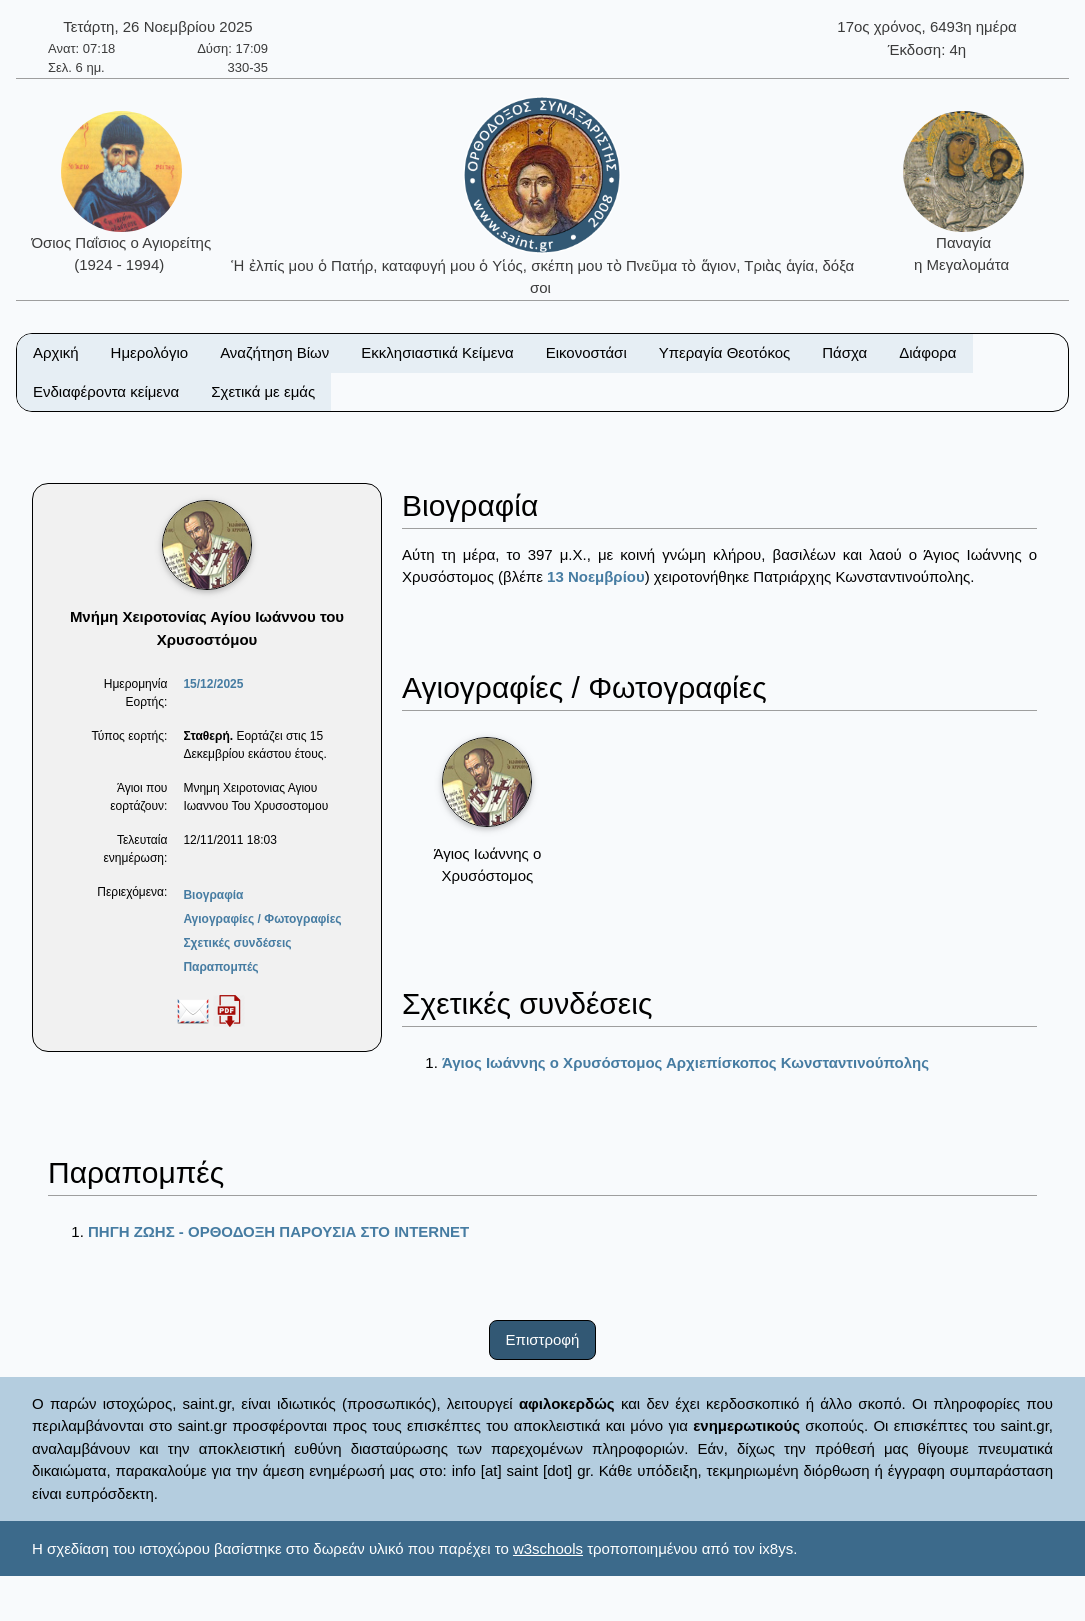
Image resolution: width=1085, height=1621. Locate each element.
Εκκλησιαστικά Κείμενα (437, 352)
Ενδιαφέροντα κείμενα (106, 391)
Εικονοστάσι (586, 352)
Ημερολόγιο (150, 352)
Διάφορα (927, 352)
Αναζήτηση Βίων (274, 352)
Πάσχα (844, 352)
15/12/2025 (213, 684)
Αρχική (56, 352)
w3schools (548, 1548)
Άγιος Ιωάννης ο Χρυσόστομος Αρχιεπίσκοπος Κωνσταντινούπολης (685, 1062)
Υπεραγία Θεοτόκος (725, 352)
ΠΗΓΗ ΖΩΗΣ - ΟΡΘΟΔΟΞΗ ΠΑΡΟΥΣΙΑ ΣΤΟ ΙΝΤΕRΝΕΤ (278, 1231)
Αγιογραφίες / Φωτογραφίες (262, 919)
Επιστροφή (543, 1339)
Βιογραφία (213, 895)
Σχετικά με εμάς (263, 391)
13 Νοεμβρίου (596, 576)
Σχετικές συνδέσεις (237, 943)
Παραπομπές (220, 967)
